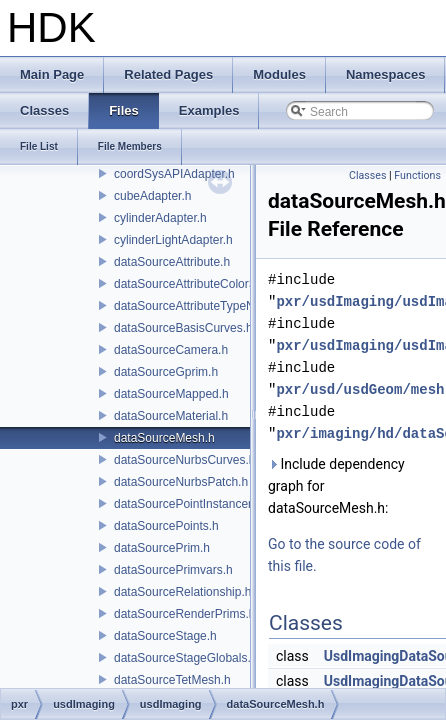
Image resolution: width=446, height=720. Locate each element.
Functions (417, 175)
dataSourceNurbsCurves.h (184, 460)
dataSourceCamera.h (171, 350)
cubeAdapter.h (152, 196)
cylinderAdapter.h (160, 218)
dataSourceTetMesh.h (172, 680)
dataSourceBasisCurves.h (183, 328)
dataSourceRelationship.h (182, 592)
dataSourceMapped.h (171, 394)
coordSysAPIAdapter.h (174, 174)
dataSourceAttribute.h (172, 262)
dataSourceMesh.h (164, 438)
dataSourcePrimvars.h (173, 570)
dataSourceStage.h (165, 636)
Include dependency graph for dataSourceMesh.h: (336, 486)
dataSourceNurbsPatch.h (181, 482)
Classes (367, 175)
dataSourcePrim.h (162, 548)
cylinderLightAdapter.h (173, 240)
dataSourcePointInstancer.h (187, 504)
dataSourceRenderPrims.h (184, 614)
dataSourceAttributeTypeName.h (201, 306)
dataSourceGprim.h (166, 372)
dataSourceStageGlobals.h (185, 658)
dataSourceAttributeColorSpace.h (203, 284)
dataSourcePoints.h (166, 526)
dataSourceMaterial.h (171, 416)
